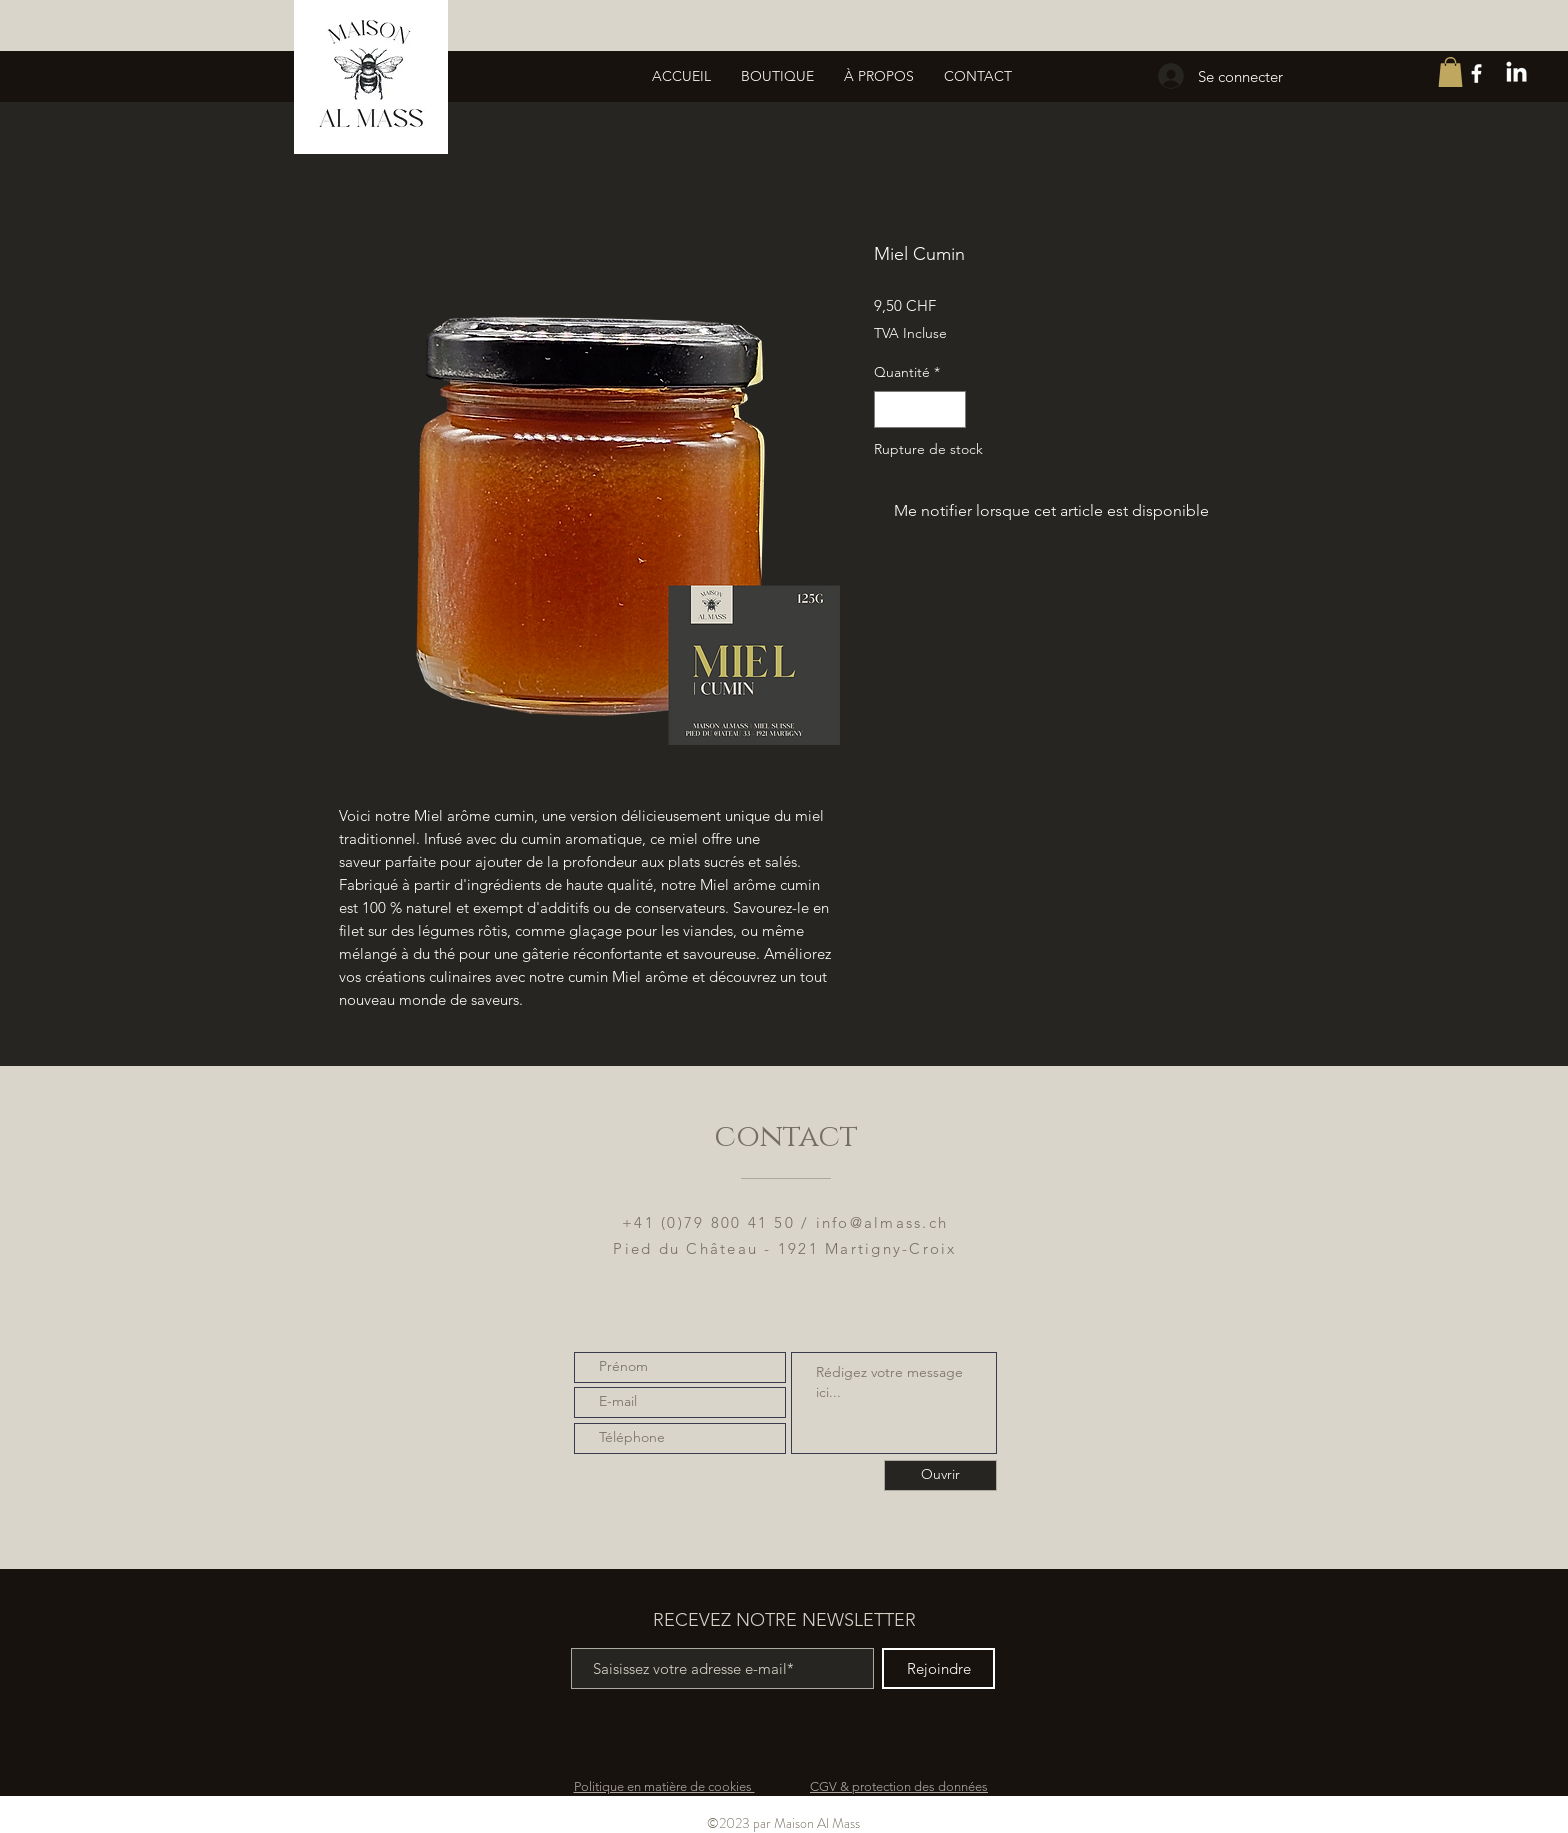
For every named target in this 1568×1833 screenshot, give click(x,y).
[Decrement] (889, 409)
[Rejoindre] (938, 1668)
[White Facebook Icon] (1476, 73)
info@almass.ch (882, 1222)
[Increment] (950, 409)
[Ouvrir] (940, 1475)
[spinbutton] (920, 409)
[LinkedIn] (1516, 73)
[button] (1450, 72)
